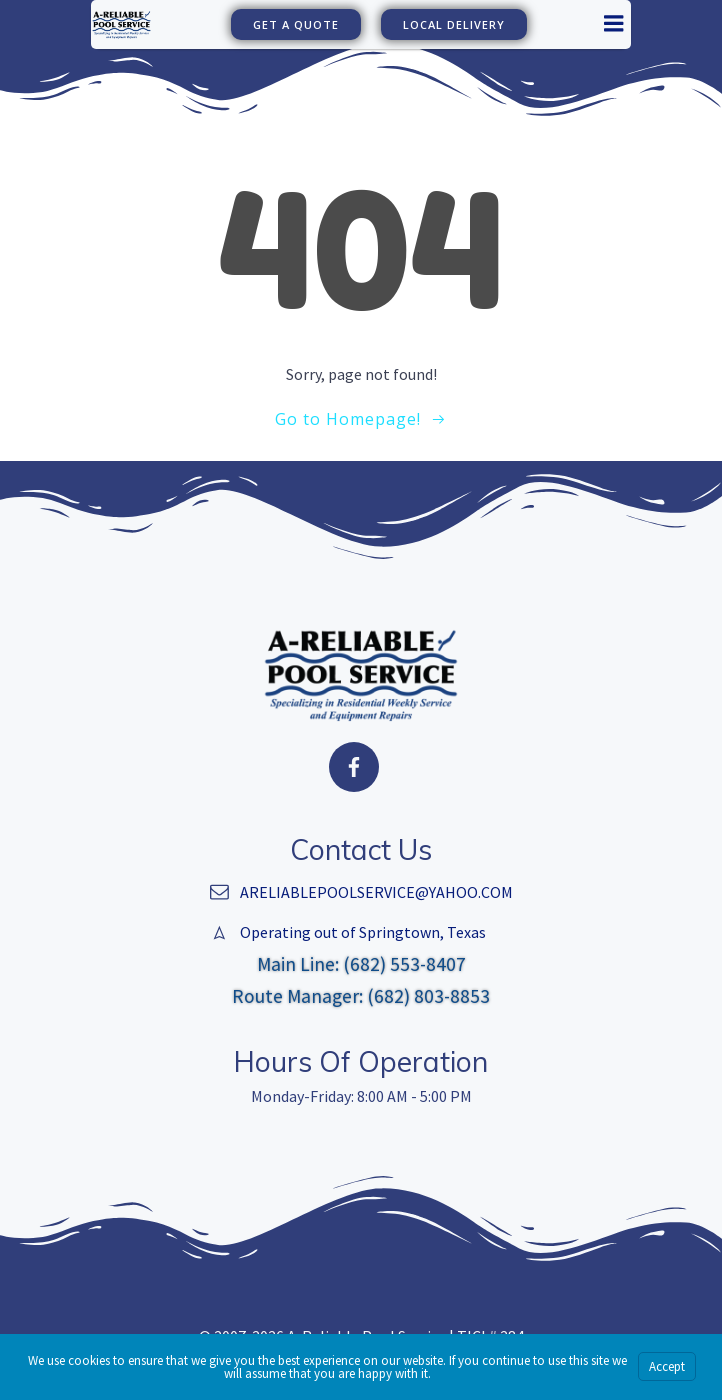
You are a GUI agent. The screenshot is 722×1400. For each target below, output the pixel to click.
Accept (667, 1366)
